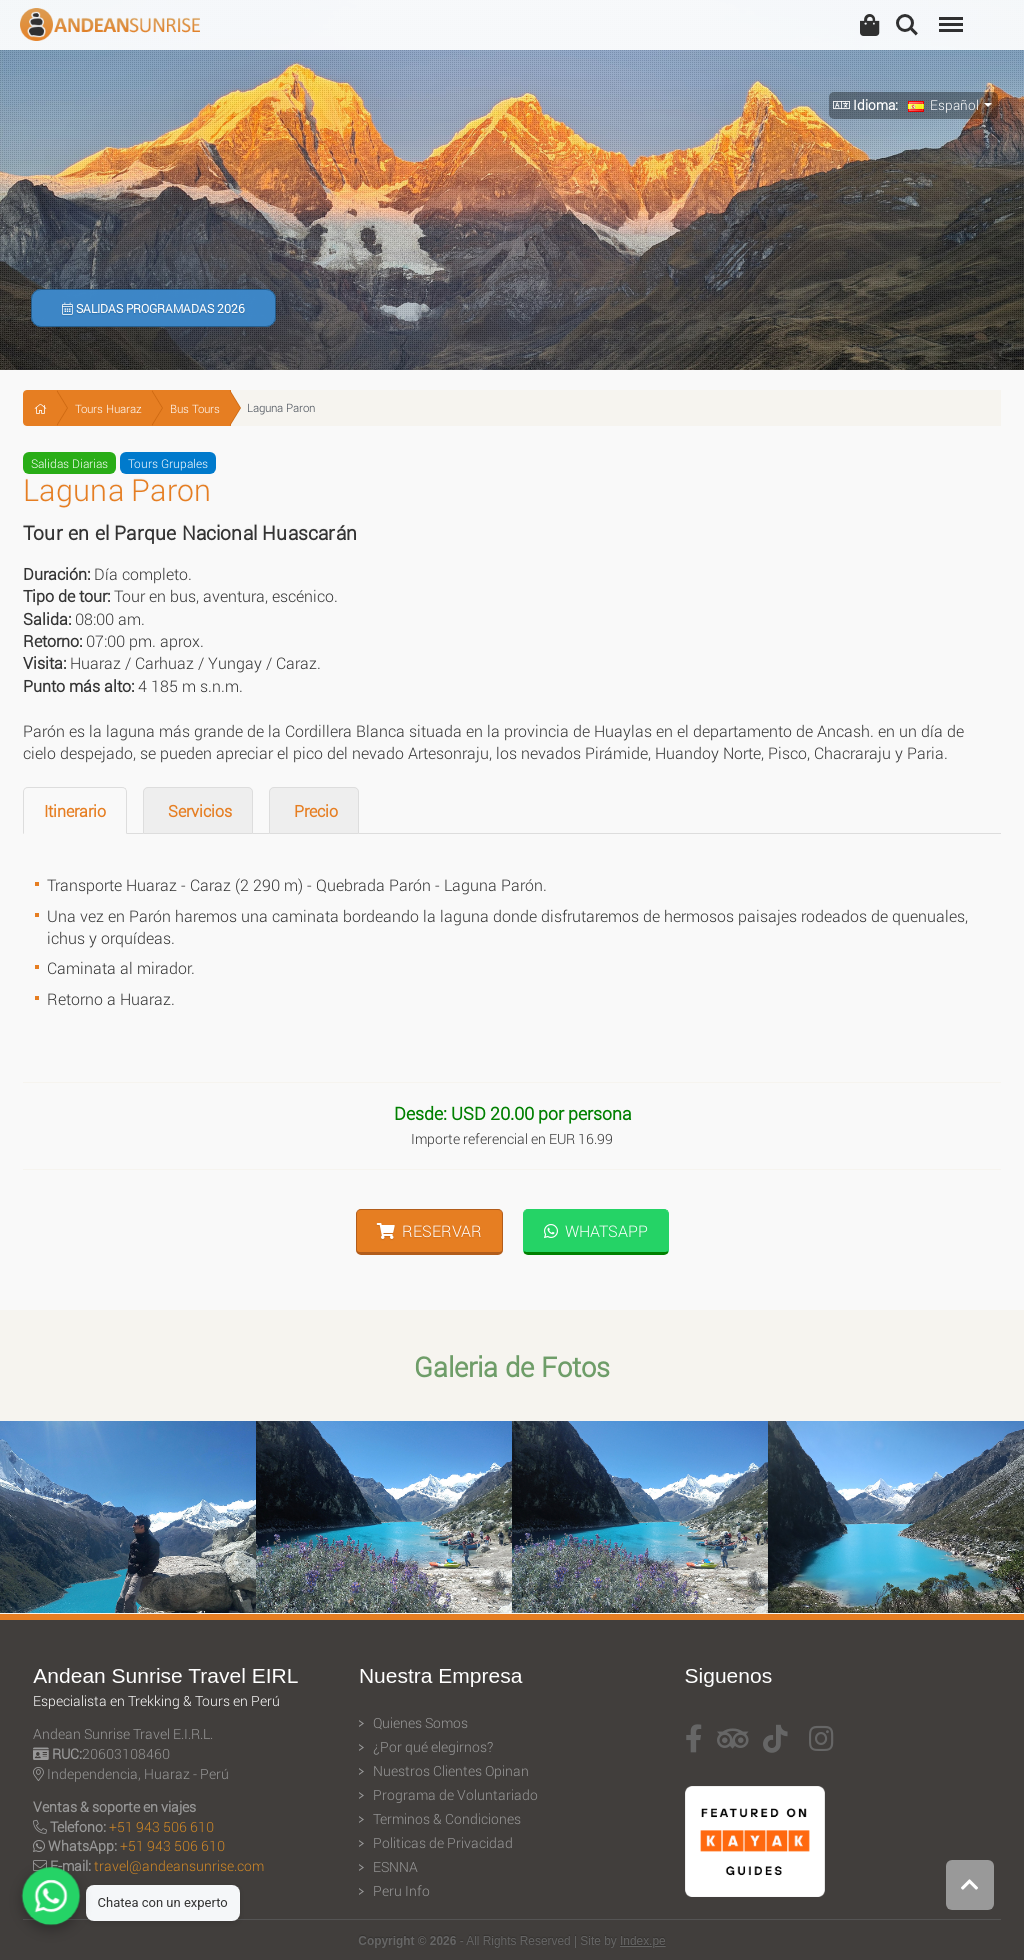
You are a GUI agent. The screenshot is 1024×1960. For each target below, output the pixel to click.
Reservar (429, 1230)
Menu (949, 14)
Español (943, 105)
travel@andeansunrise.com (179, 1865)
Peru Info (401, 1891)
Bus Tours (195, 408)
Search (907, 25)
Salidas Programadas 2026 (153, 308)
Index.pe (643, 1941)
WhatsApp (596, 1230)
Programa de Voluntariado (455, 1795)
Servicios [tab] (198, 810)
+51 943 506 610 (161, 1826)
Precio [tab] (314, 810)
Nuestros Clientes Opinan (451, 1771)
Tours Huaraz (108, 408)
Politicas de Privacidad (443, 1843)
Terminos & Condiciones (447, 1819)
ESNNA (395, 1867)
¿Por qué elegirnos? (433, 1747)
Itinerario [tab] (75, 810)
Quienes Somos (420, 1723)
